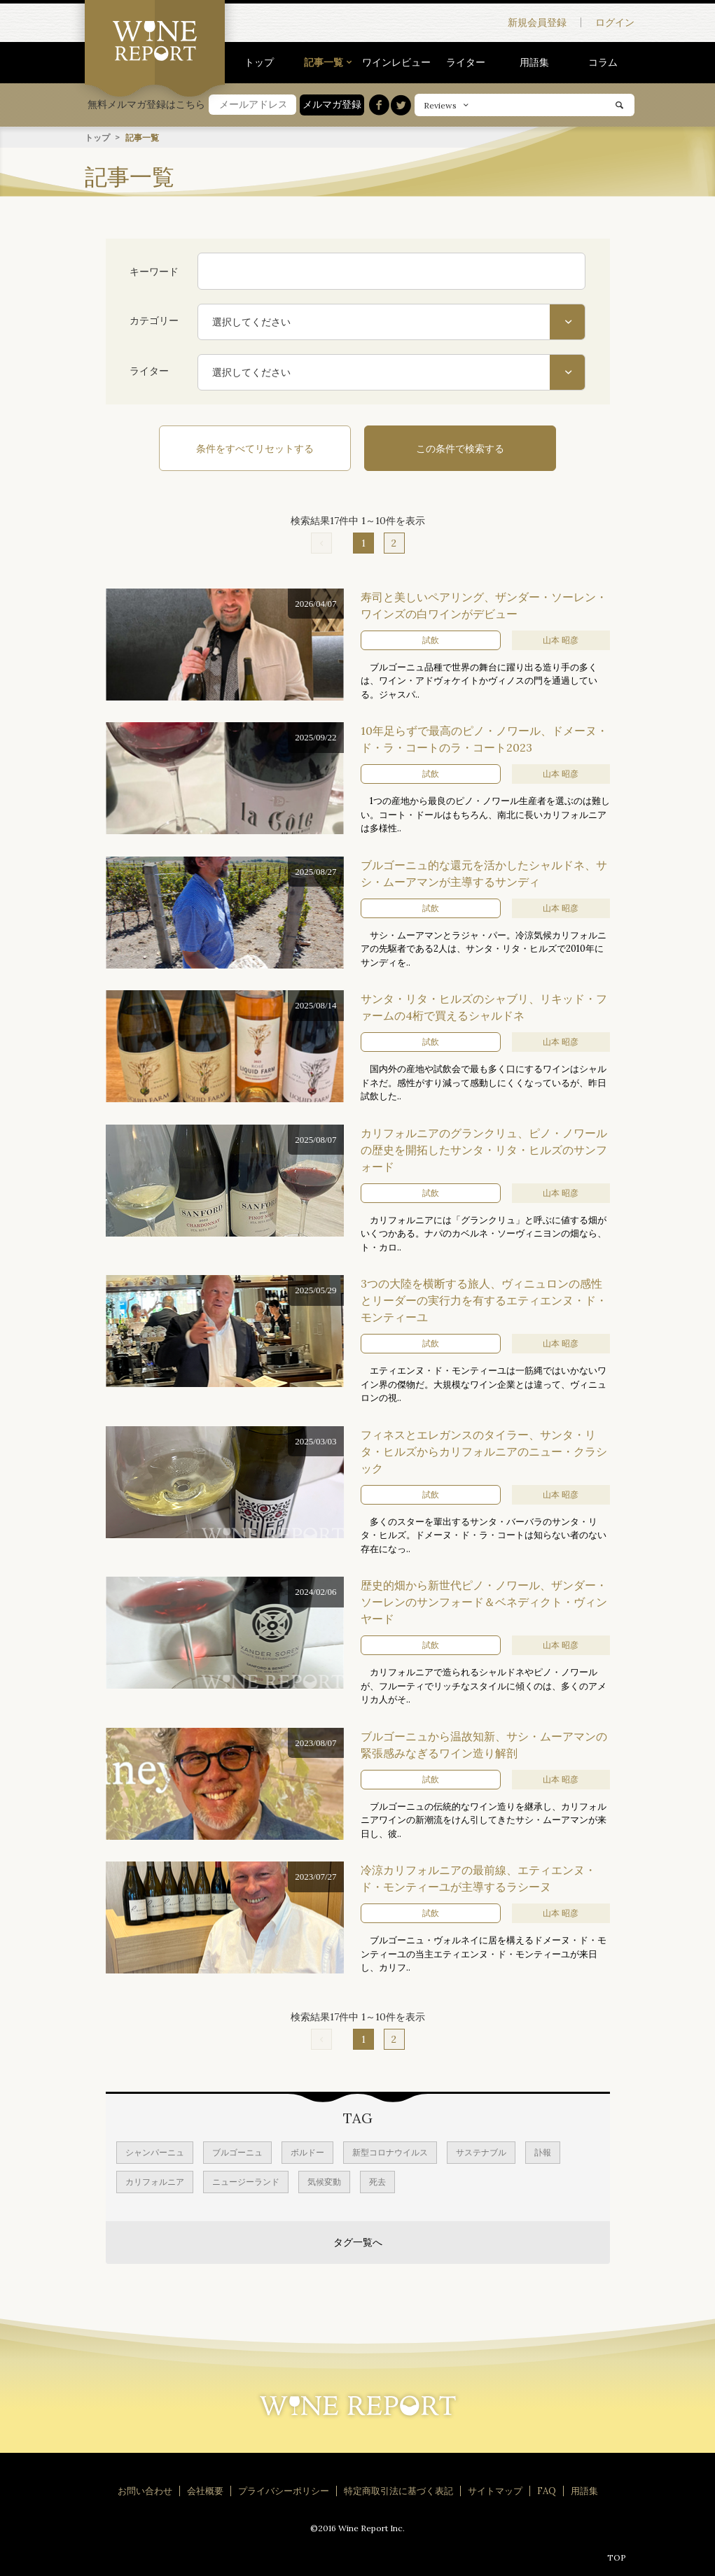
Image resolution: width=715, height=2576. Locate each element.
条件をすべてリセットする (267, 448)
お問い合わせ (145, 2490)
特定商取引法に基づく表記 (398, 2490)
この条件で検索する (449, 448)
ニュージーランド (245, 2180)
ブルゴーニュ (237, 2151)
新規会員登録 (537, 22)
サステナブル (481, 2151)
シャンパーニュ (154, 2151)
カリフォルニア (154, 2180)
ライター (465, 62)
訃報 (542, 2151)
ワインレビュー (396, 62)
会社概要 (205, 2490)
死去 (377, 2180)
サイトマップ (495, 2490)
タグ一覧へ (357, 2240)
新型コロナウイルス (390, 2151)
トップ (259, 62)
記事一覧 (323, 62)
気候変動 (324, 2180)
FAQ (546, 2490)
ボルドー (307, 2151)
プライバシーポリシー (283, 2490)
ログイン (614, 22)
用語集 (534, 62)
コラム (603, 62)
